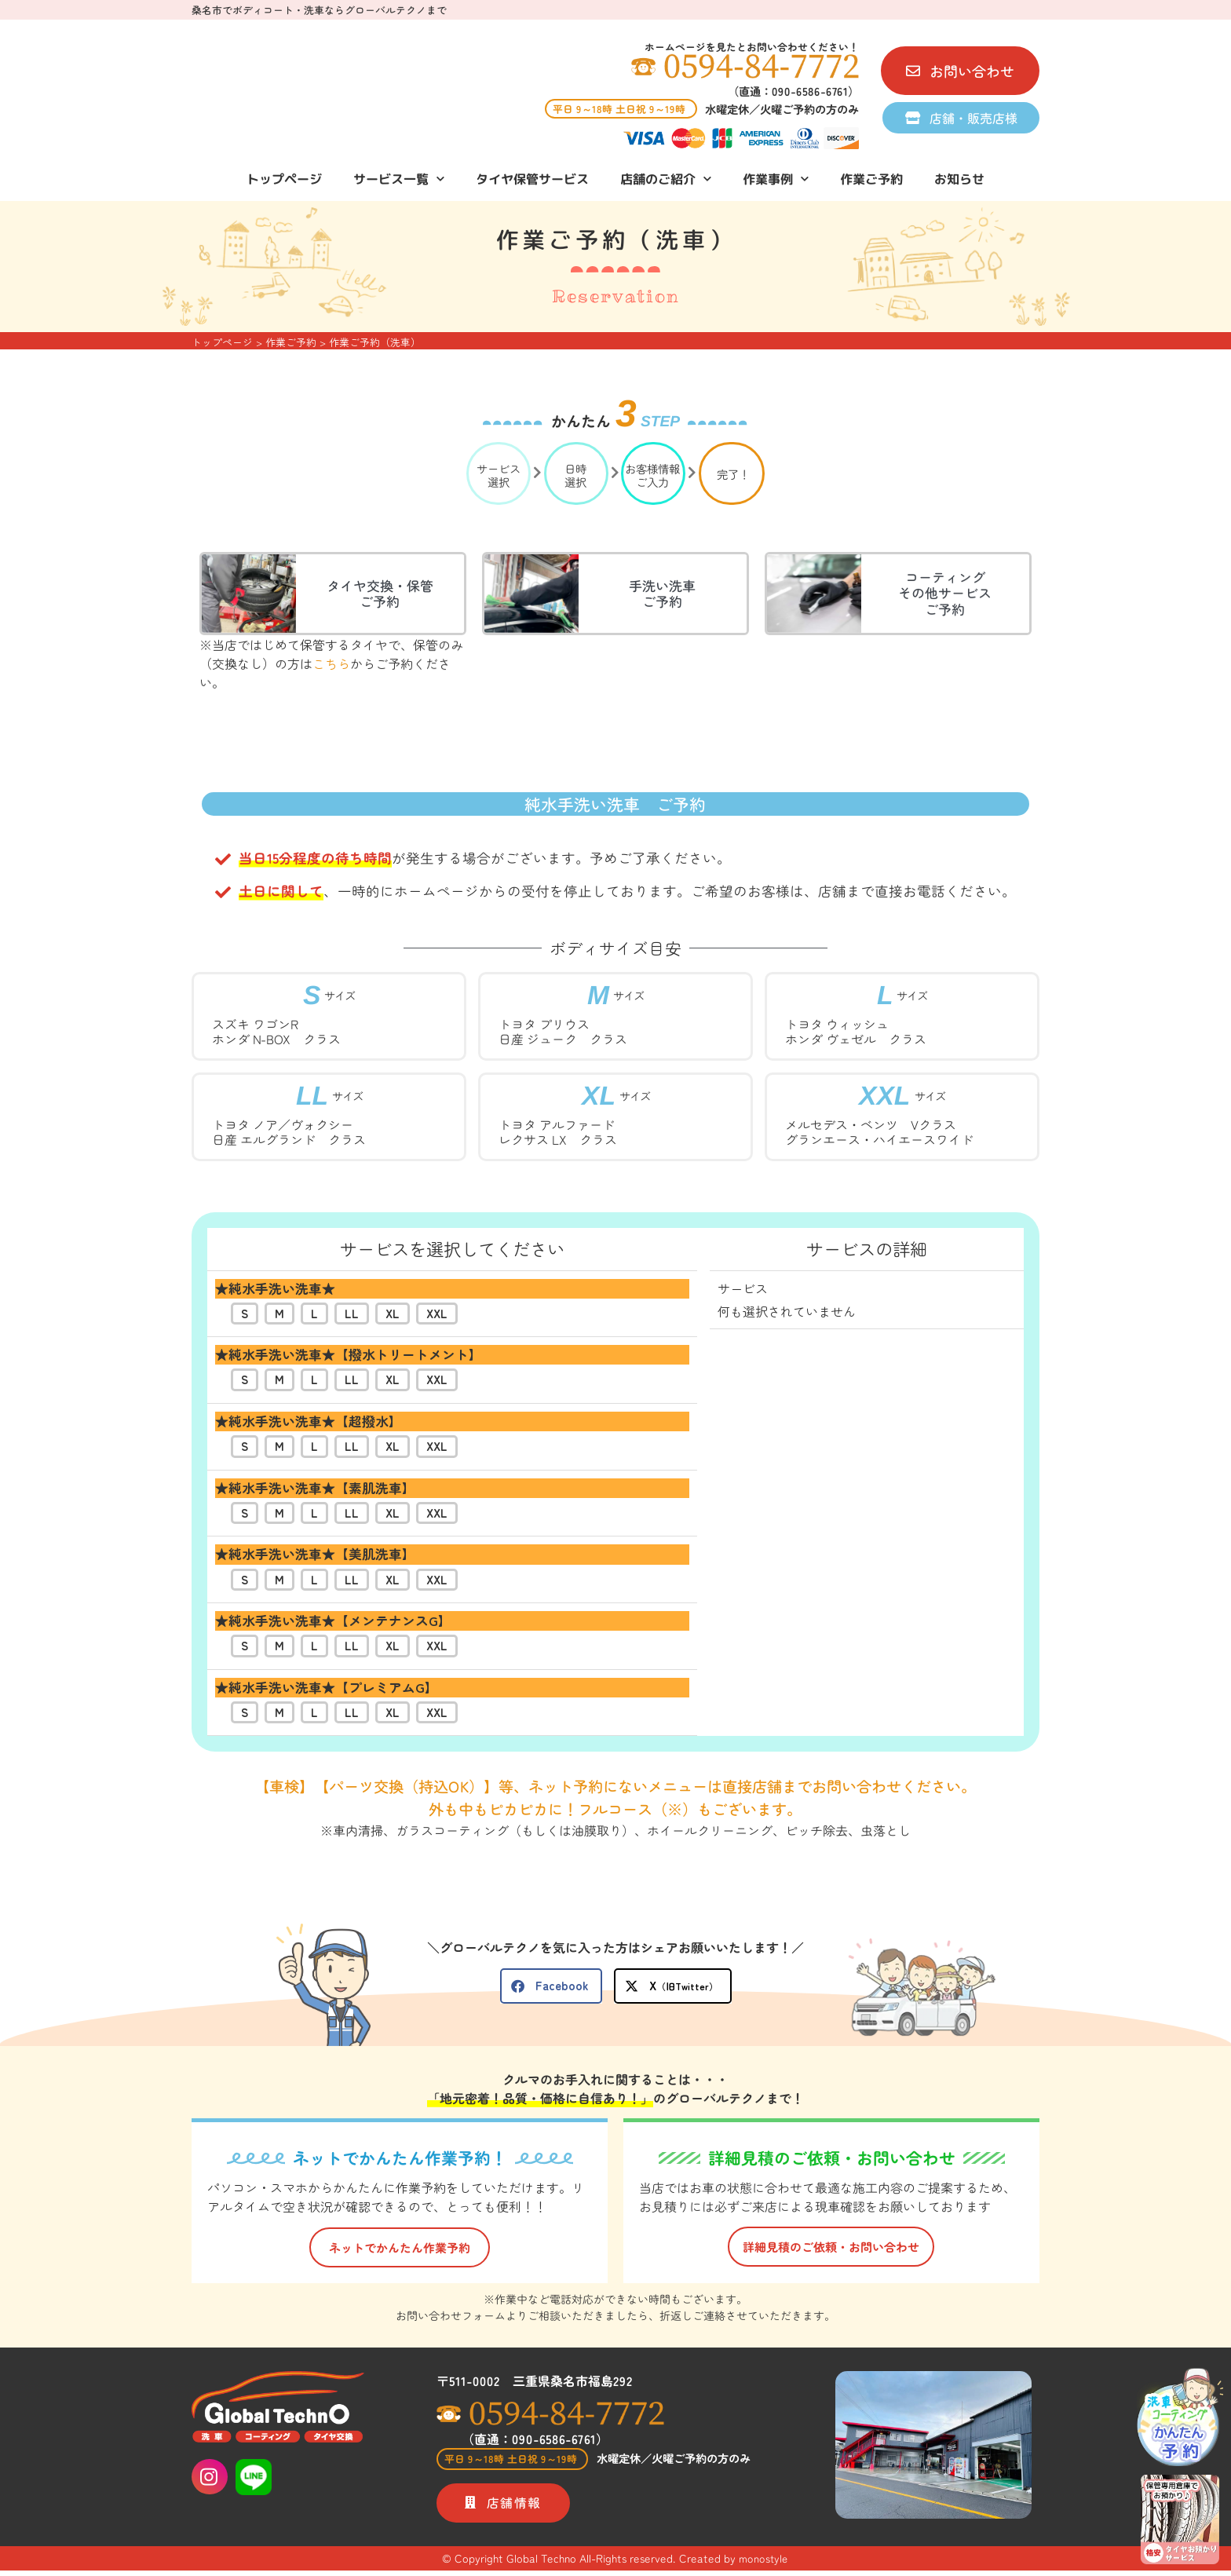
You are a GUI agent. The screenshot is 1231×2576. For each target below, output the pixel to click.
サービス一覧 (398, 178)
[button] (551, 1986)
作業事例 (776, 178)
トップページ (284, 179)
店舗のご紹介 (665, 178)
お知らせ (959, 179)
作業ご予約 (871, 179)
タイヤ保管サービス (532, 179)
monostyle (764, 2563)
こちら (331, 663)
